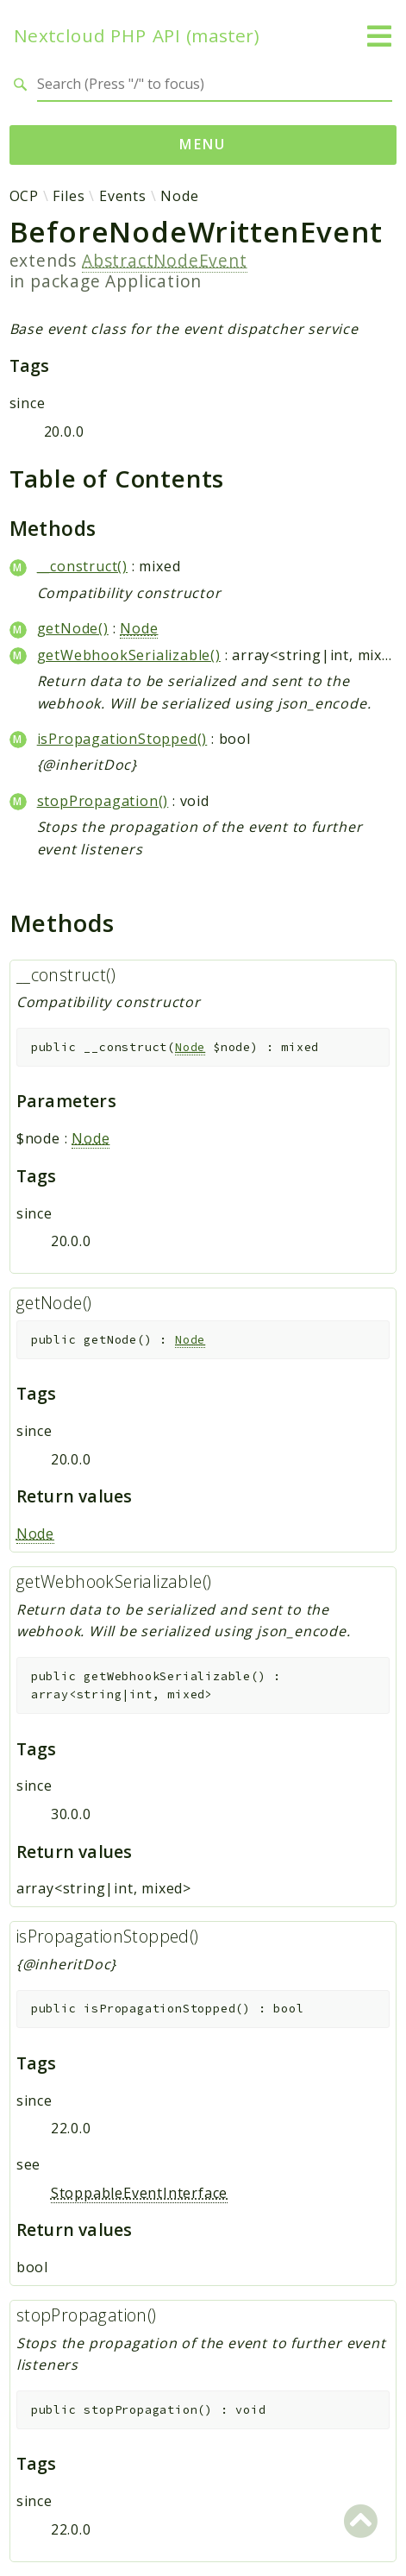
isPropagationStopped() (122, 738)
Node (179, 195)
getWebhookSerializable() (129, 655)
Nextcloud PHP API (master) (136, 35)
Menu (203, 144)
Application (153, 281)
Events (123, 195)
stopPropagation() (103, 800)
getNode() (73, 628)
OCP (24, 195)
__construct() (82, 566)
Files (68, 195)
